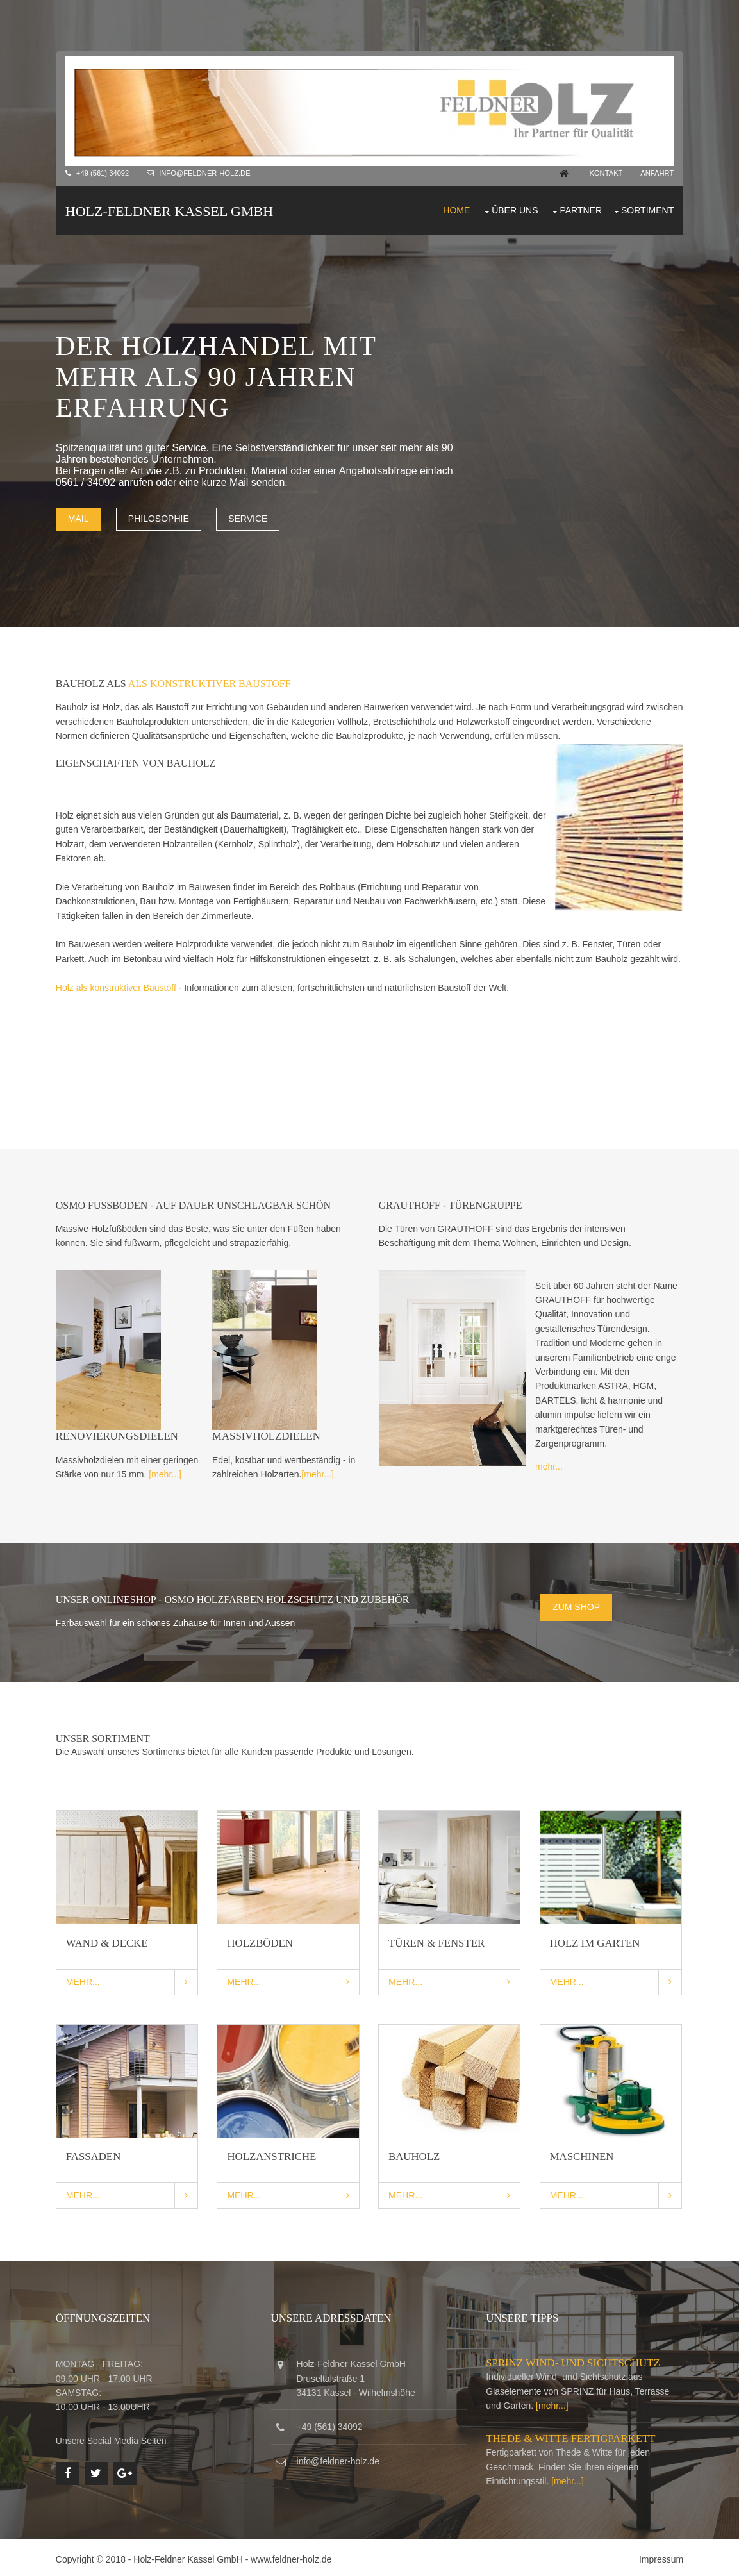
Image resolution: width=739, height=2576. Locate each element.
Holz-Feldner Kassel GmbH (170, 211)
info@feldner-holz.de (206, 173)
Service (249, 518)
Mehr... (84, 1979)
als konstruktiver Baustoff (209, 682)
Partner (581, 209)
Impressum (660, 2556)
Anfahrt (656, 173)
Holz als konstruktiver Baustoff (116, 986)
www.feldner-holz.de (291, 2556)
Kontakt (604, 173)
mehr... (549, 1466)
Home (456, 209)
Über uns (514, 209)
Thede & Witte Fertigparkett (571, 2435)
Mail (79, 518)
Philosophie (159, 518)
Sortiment (646, 209)
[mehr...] (165, 1473)
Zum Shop (577, 1605)
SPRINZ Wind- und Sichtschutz (574, 2360)
